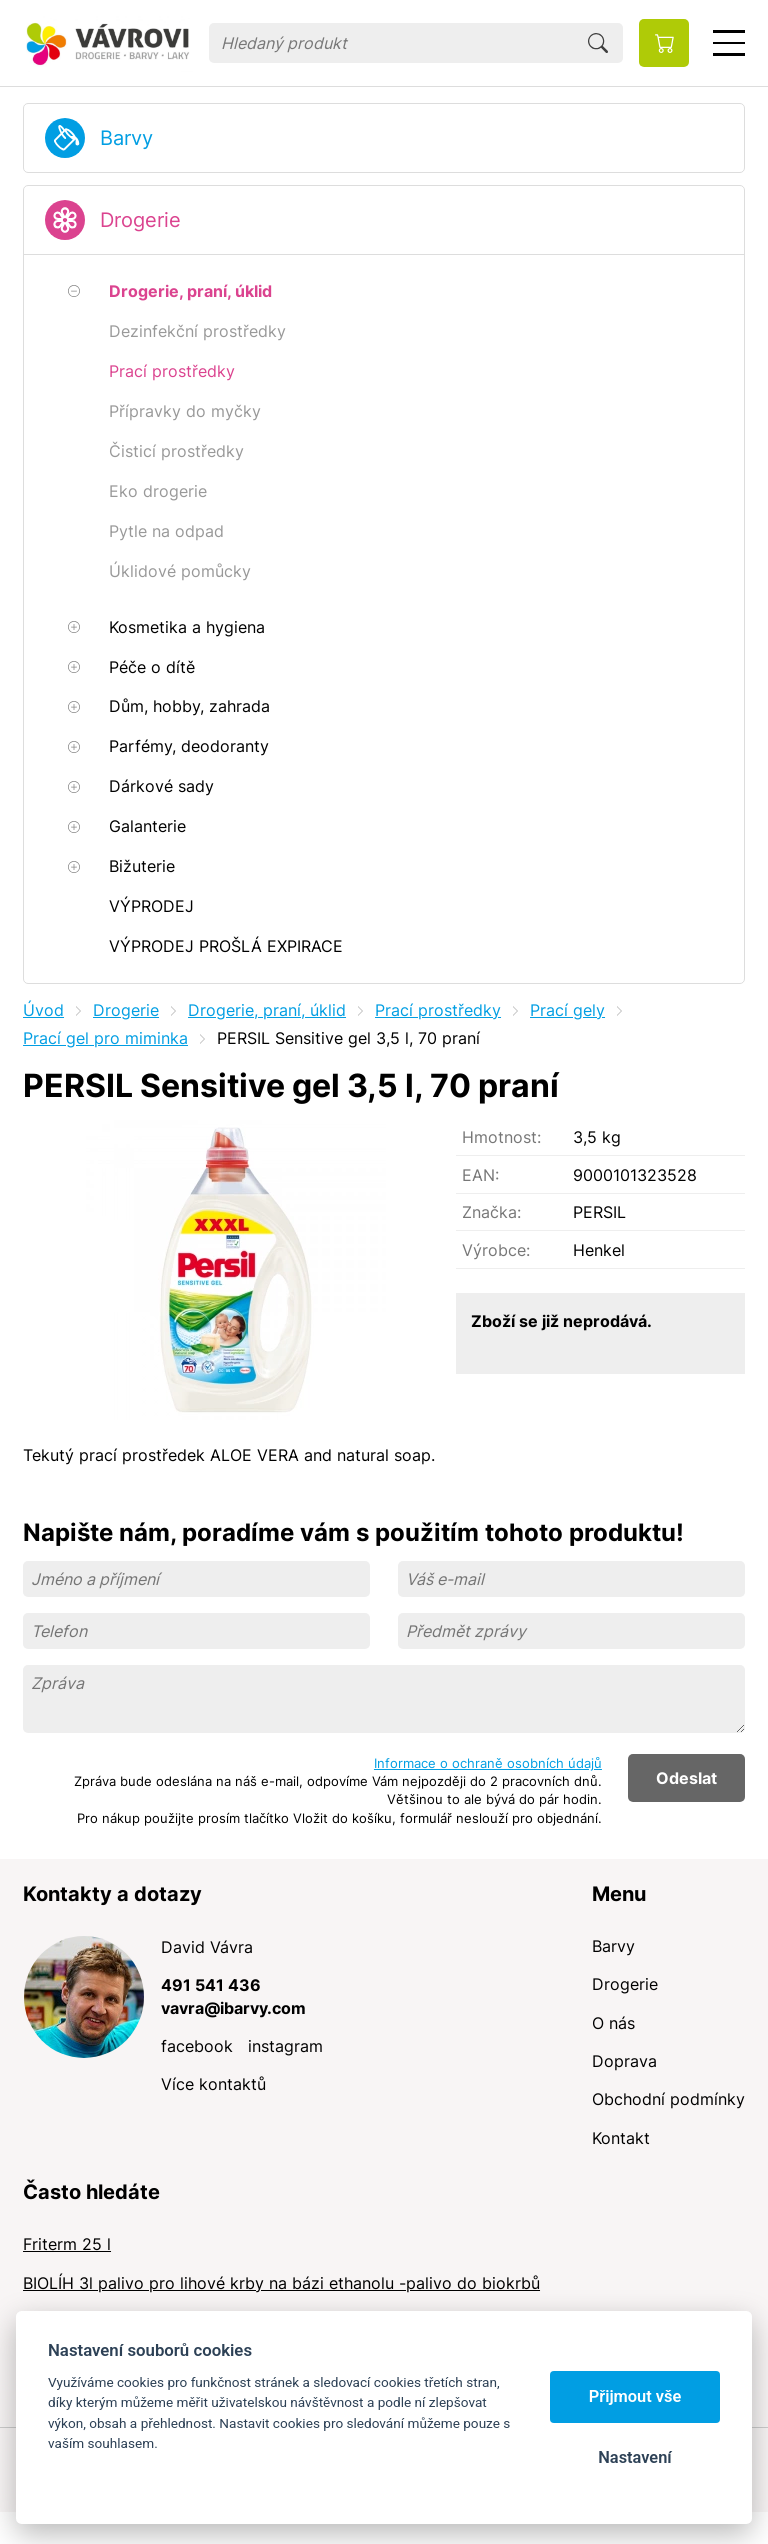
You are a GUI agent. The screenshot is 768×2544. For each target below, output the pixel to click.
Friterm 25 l (67, 2244)
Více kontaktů (213, 2084)
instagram (285, 2046)
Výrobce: (496, 1250)
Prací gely (567, 1010)
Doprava (624, 2061)
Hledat (598, 43)
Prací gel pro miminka (105, 1038)
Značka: (491, 1212)
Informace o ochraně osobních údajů (488, 1763)
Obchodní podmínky (668, 2099)
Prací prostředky (438, 1010)
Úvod (43, 1010)
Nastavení (634, 2457)
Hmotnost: (501, 1137)
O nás (613, 2023)
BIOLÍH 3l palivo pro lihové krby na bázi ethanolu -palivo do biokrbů (281, 2283)
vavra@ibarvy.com (233, 2008)
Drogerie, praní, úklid (267, 1010)
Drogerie (140, 220)
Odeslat (686, 1778)
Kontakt (621, 2138)
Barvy (126, 138)
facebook (197, 2046)
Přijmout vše (635, 2396)
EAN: (480, 1175)
